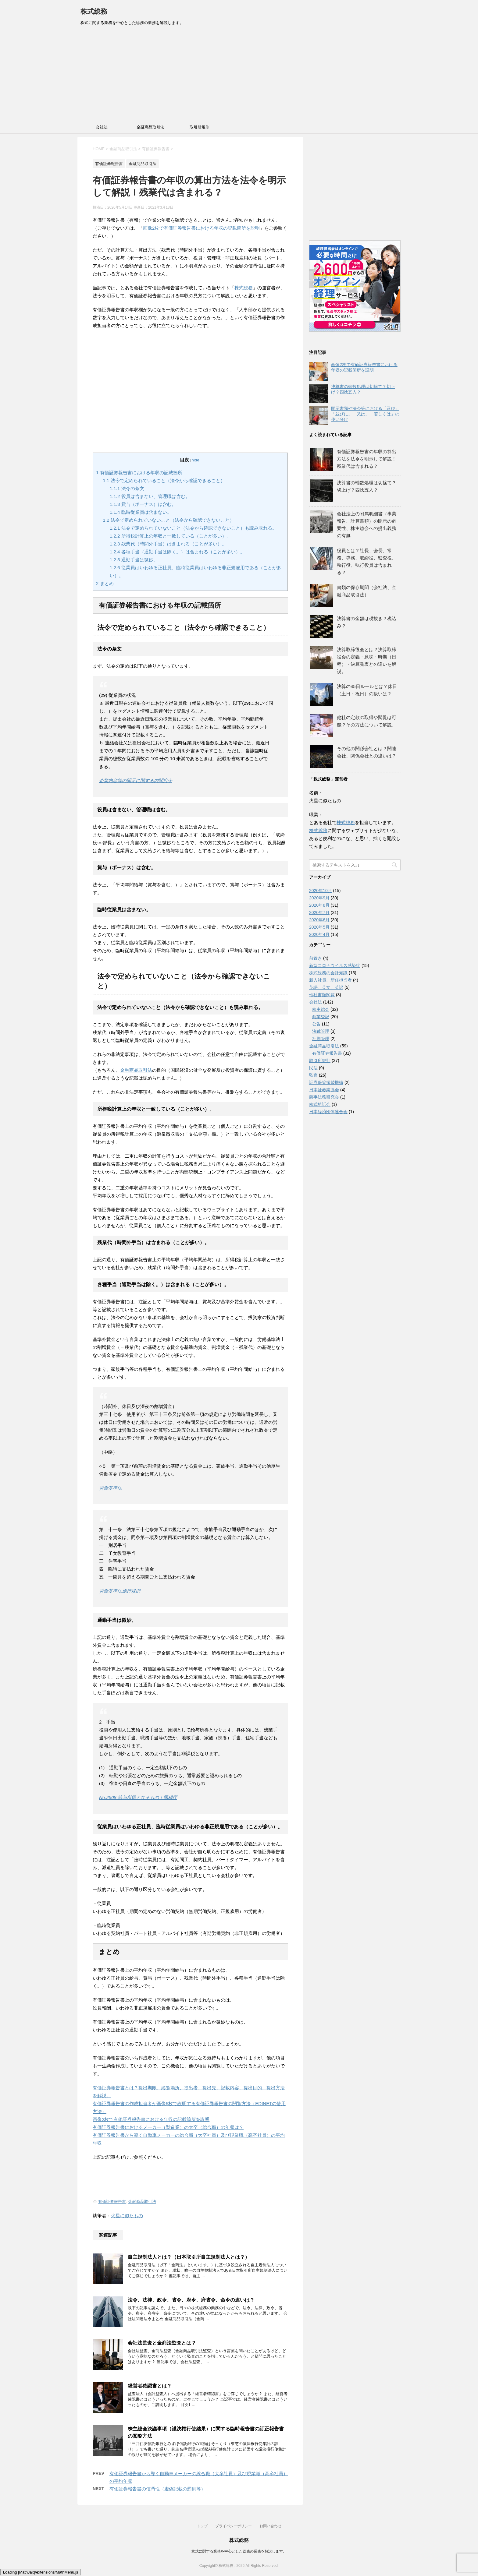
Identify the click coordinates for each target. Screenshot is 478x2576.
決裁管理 (320, 1031)
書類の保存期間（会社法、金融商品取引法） (366, 591)
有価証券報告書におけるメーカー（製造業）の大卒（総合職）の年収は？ (168, 2127)
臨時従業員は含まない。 (141, 512)
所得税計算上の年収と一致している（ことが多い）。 (170, 535)
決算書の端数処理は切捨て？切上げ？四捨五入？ (366, 486)
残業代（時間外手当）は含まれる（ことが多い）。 (168, 543)
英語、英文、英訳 (326, 987)
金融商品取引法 (150, 127)
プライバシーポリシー (233, 2526)
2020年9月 (319, 897)
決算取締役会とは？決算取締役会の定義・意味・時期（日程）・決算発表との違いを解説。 (366, 660)
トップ (202, 2526)
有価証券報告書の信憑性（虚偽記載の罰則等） (157, 2488)
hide (195, 460)
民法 (313, 1067)
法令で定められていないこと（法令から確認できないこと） (168, 520)
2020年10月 (320, 890)
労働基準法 (110, 1488)
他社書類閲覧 (322, 994)
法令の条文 (127, 488)
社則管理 (320, 1038)
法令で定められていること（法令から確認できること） (164, 480)
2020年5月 (319, 927)
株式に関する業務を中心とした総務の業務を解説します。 (239, 2551)
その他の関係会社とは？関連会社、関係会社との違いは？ (366, 752)
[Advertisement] (239, 75)
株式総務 (93, 11)
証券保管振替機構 (326, 1082)
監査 (313, 1075)
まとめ (105, 583)
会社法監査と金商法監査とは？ (162, 2342)
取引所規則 (199, 127)
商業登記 (320, 1016)
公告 (316, 1024)
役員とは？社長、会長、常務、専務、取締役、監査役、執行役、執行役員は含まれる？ (366, 561)
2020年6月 (319, 919)
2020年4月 (319, 934)
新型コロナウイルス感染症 (334, 965)
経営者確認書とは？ (150, 2385)
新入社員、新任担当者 (330, 980)
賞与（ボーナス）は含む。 (143, 504)
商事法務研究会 (324, 1097)
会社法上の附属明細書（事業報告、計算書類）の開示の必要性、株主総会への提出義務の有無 (366, 524)
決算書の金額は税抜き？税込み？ (366, 622)
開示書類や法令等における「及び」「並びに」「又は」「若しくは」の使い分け (365, 414)
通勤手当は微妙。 (134, 559)
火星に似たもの (127, 2215)
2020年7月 (319, 912)
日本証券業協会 (324, 1089)
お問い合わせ (270, 2526)
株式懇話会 (319, 1104)
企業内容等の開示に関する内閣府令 (135, 780)
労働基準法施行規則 (119, 1590)
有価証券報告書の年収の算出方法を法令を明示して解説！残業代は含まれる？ (366, 459)
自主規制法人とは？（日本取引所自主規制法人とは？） (189, 2257)
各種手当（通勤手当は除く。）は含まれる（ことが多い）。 (177, 551)
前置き (315, 958)
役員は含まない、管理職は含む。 (150, 496)
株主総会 (320, 1009)
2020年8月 (319, 905)
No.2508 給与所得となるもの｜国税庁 (138, 1797)
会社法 (102, 127)
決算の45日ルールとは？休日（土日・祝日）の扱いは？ (367, 690)
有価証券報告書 (112, 2201)
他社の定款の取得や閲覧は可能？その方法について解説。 (366, 721)
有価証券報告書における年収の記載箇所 (139, 472)
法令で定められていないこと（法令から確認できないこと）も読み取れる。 (193, 528)
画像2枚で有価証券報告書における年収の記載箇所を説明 (201, 228)
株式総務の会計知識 (328, 972)
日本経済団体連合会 (328, 1111)
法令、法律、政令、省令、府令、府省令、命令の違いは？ (191, 2300)
